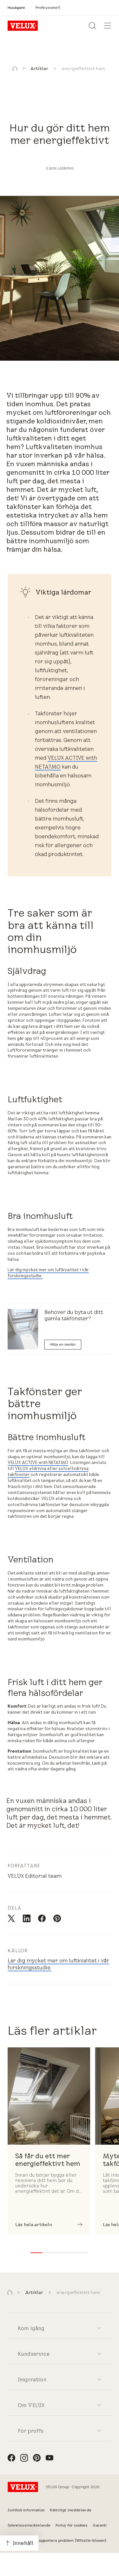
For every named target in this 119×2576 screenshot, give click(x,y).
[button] (15, 68)
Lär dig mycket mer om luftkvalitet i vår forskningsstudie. (48, 1272)
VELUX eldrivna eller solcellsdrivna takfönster (48, 1471)
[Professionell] (48, 7)
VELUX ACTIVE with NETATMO (38, 1462)
